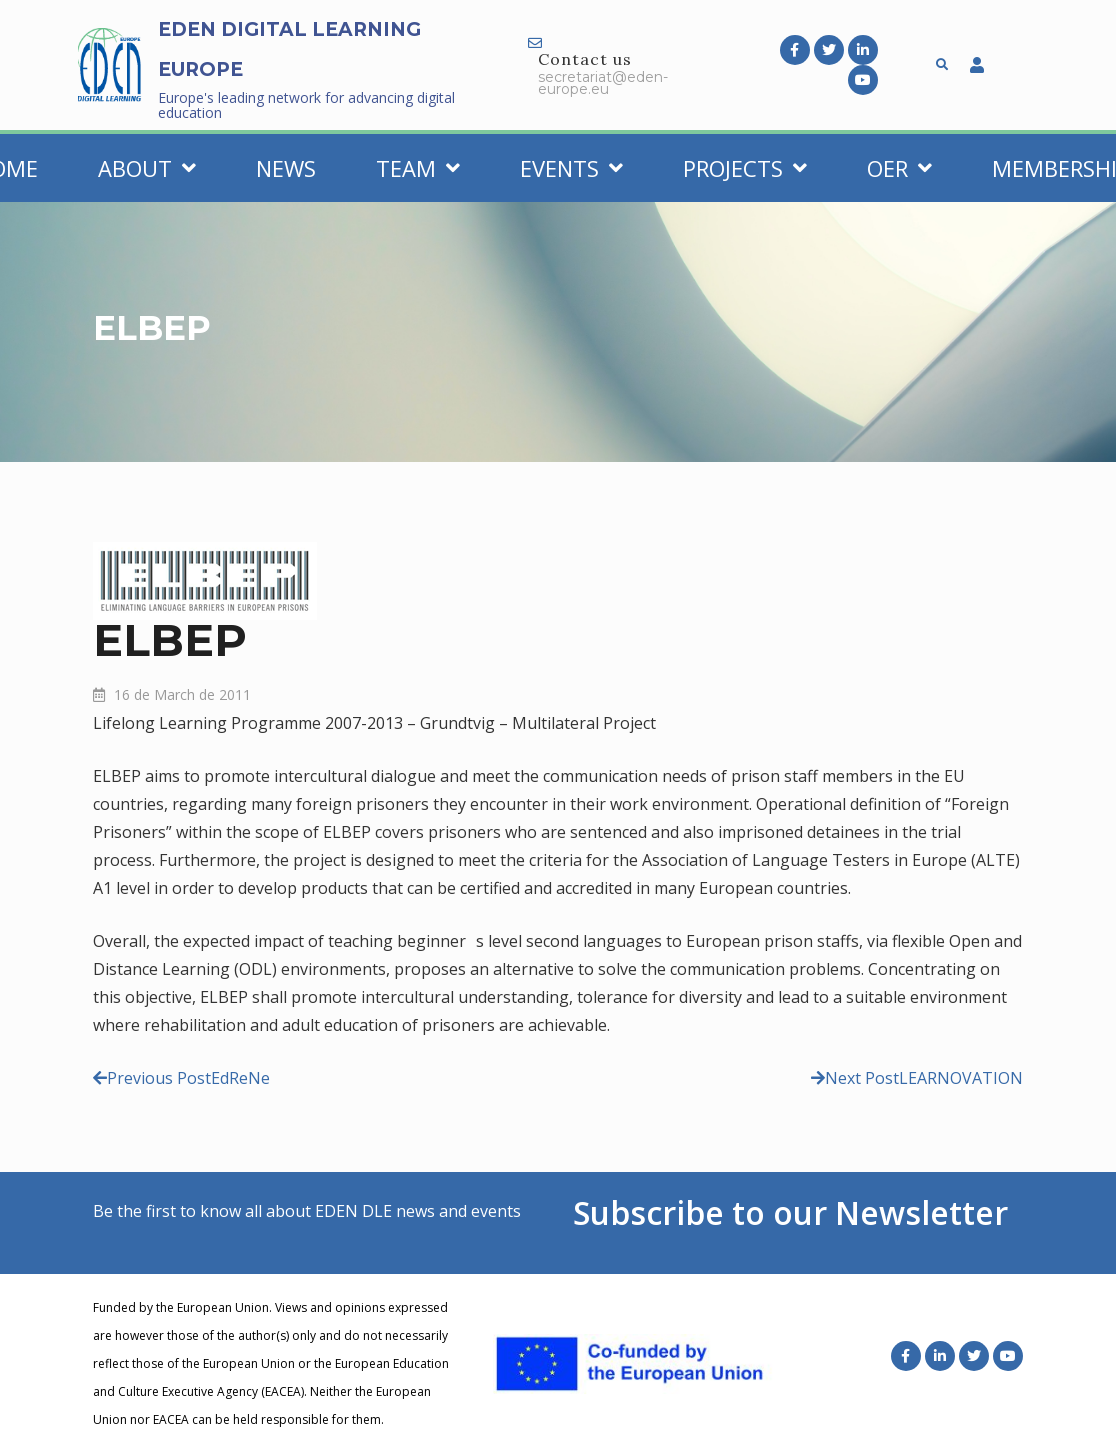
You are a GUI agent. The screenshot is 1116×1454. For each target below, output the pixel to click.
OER (899, 168)
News (286, 168)
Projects (745, 168)
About (147, 168)
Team (418, 168)
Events (571, 168)
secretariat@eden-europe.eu (603, 83)
